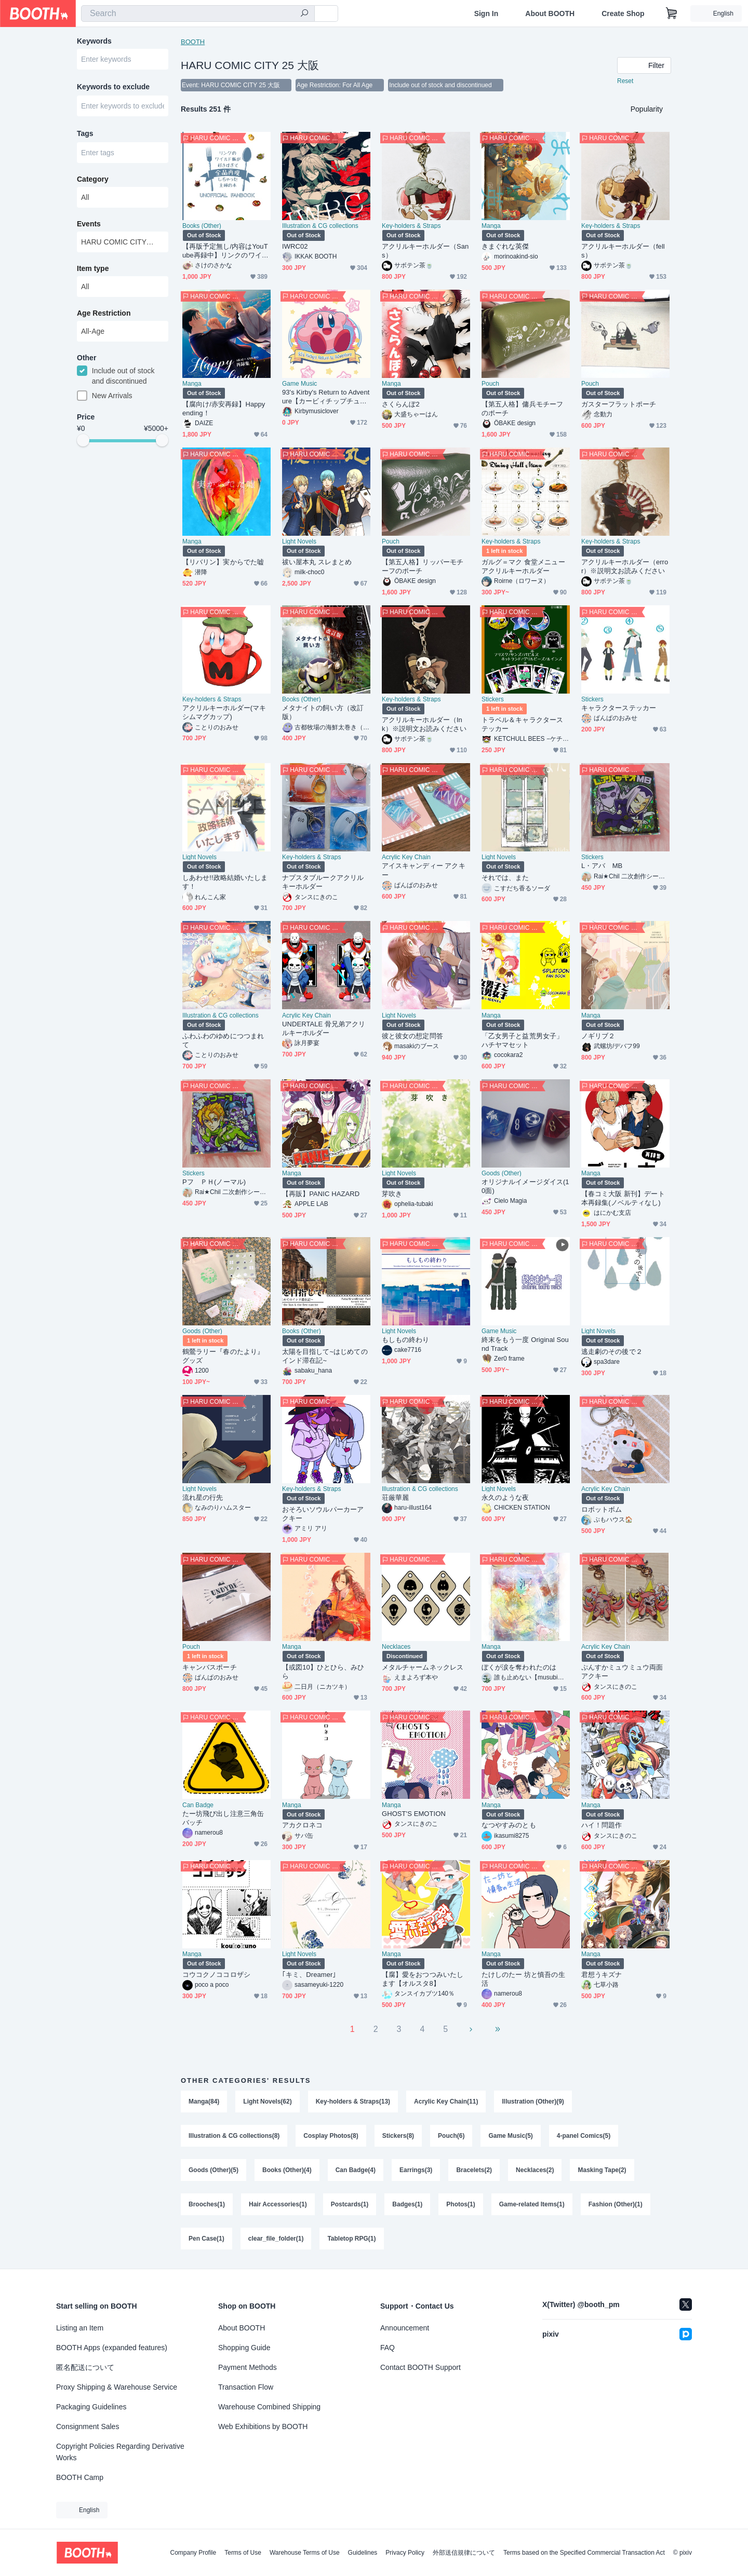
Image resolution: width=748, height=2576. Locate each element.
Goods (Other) (502, 1173)
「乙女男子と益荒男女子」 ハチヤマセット (526, 1040)
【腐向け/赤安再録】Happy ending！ (223, 408)
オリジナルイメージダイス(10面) (525, 1186)
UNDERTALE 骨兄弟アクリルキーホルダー (323, 1028)
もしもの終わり (406, 1340)
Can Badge (197, 1805)
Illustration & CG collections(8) (234, 2135)
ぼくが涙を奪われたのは (519, 1667)
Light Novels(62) (267, 2101)
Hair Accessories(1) (278, 2204)
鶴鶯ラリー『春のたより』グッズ (223, 1356)
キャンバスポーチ (209, 1667)
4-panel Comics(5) (583, 2135)
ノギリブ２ (598, 1036)
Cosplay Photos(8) (330, 2135)
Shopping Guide (244, 2347)
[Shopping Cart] (671, 13)
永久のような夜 (505, 1497)
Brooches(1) (207, 2204)
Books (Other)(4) (287, 2170)
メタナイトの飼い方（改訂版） (323, 712)
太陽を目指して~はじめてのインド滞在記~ (325, 1356)
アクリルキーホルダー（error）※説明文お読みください (624, 566)
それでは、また (505, 878)
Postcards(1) (350, 2204)
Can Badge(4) (356, 2170)
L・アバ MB (601, 866)
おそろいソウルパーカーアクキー (323, 1514)
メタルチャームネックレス (422, 1667)
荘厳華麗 (395, 1497)
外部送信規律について (464, 2553)
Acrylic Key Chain (406, 857)
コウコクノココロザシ (216, 1974)
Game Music (299, 384)
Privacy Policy (404, 2553)
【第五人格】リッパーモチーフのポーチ (422, 566)
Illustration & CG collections (320, 226)
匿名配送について (85, 2367)
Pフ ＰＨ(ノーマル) (214, 1182)
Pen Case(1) (206, 2238)
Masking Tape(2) (602, 2170)
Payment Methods (247, 2367)
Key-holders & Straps (411, 226)
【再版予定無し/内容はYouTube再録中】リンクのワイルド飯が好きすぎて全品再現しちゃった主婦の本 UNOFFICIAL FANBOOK (225, 251)
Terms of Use (242, 2553)
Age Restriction (103, 313)
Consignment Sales (87, 2426)
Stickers (493, 699)
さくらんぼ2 (401, 404)
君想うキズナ (601, 1974)
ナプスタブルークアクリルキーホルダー (323, 882)
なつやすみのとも (509, 1825)
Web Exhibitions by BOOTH (263, 2426)
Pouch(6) (451, 2135)
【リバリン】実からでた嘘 (223, 562)
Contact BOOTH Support (420, 2367)
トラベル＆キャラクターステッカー (522, 724)
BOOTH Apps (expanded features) (111, 2347)
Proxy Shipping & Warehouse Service (116, 2387)
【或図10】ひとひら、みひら (323, 1671)
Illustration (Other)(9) (533, 2101)
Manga (491, 226)
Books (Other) (201, 226)
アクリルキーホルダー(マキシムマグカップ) (224, 712)
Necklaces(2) (535, 2170)
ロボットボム (601, 1509)
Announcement (404, 2328)
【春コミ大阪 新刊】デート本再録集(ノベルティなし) (623, 1198)
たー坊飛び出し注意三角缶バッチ (223, 1818)
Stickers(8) (398, 2135)
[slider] (83, 440)
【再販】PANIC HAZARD (320, 1194)
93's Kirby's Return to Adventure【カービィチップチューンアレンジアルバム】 (325, 396)
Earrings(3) (415, 2170)
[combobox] (198, 13)
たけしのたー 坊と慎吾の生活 (523, 1979)
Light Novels (299, 541)
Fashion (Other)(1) (616, 2204)
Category (93, 179)
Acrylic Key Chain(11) (446, 2101)
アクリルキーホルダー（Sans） (425, 250)
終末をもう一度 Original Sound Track (525, 1344)
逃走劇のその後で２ (612, 1351)
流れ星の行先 (202, 1497)
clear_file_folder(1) (276, 2238)
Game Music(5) (510, 2135)
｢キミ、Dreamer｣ (309, 1974)
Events (89, 223)
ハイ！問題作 (601, 1825)
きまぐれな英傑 (505, 246)
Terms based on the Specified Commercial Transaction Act (584, 2553)
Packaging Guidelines (91, 2407)
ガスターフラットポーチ (618, 404)
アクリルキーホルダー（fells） (623, 250)
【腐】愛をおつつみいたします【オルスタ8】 (422, 1979)
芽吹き (392, 1194)
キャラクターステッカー (618, 708)
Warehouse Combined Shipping (269, 2407)
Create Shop (623, 13)
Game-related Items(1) (532, 2204)
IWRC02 (295, 246)
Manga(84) (204, 2101)
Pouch (490, 384)
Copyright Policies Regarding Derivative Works (120, 2452)
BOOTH (193, 42)
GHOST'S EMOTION (414, 1814)
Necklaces (396, 1647)
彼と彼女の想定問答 (412, 1036)
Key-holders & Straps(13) (353, 2101)
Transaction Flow (245, 2387)
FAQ (387, 2347)
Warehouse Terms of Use (305, 2553)
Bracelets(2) (474, 2170)
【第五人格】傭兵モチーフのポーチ (522, 408)
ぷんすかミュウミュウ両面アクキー (622, 1671)
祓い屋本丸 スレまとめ (317, 562)
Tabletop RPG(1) (351, 2238)
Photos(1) (460, 2204)
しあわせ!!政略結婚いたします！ (225, 882)
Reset (625, 81)
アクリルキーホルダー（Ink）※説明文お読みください (424, 724)
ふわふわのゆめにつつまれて (223, 1040)
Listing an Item (79, 2328)
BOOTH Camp (79, 2477)
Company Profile (193, 2553)
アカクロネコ (302, 1825)
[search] (304, 14)
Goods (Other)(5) (213, 2170)
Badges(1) (407, 2204)
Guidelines (363, 2553)
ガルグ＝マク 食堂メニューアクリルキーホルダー (523, 566)
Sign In (486, 13)
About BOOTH (550, 13)
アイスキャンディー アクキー (423, 870)
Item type (93, 268)
